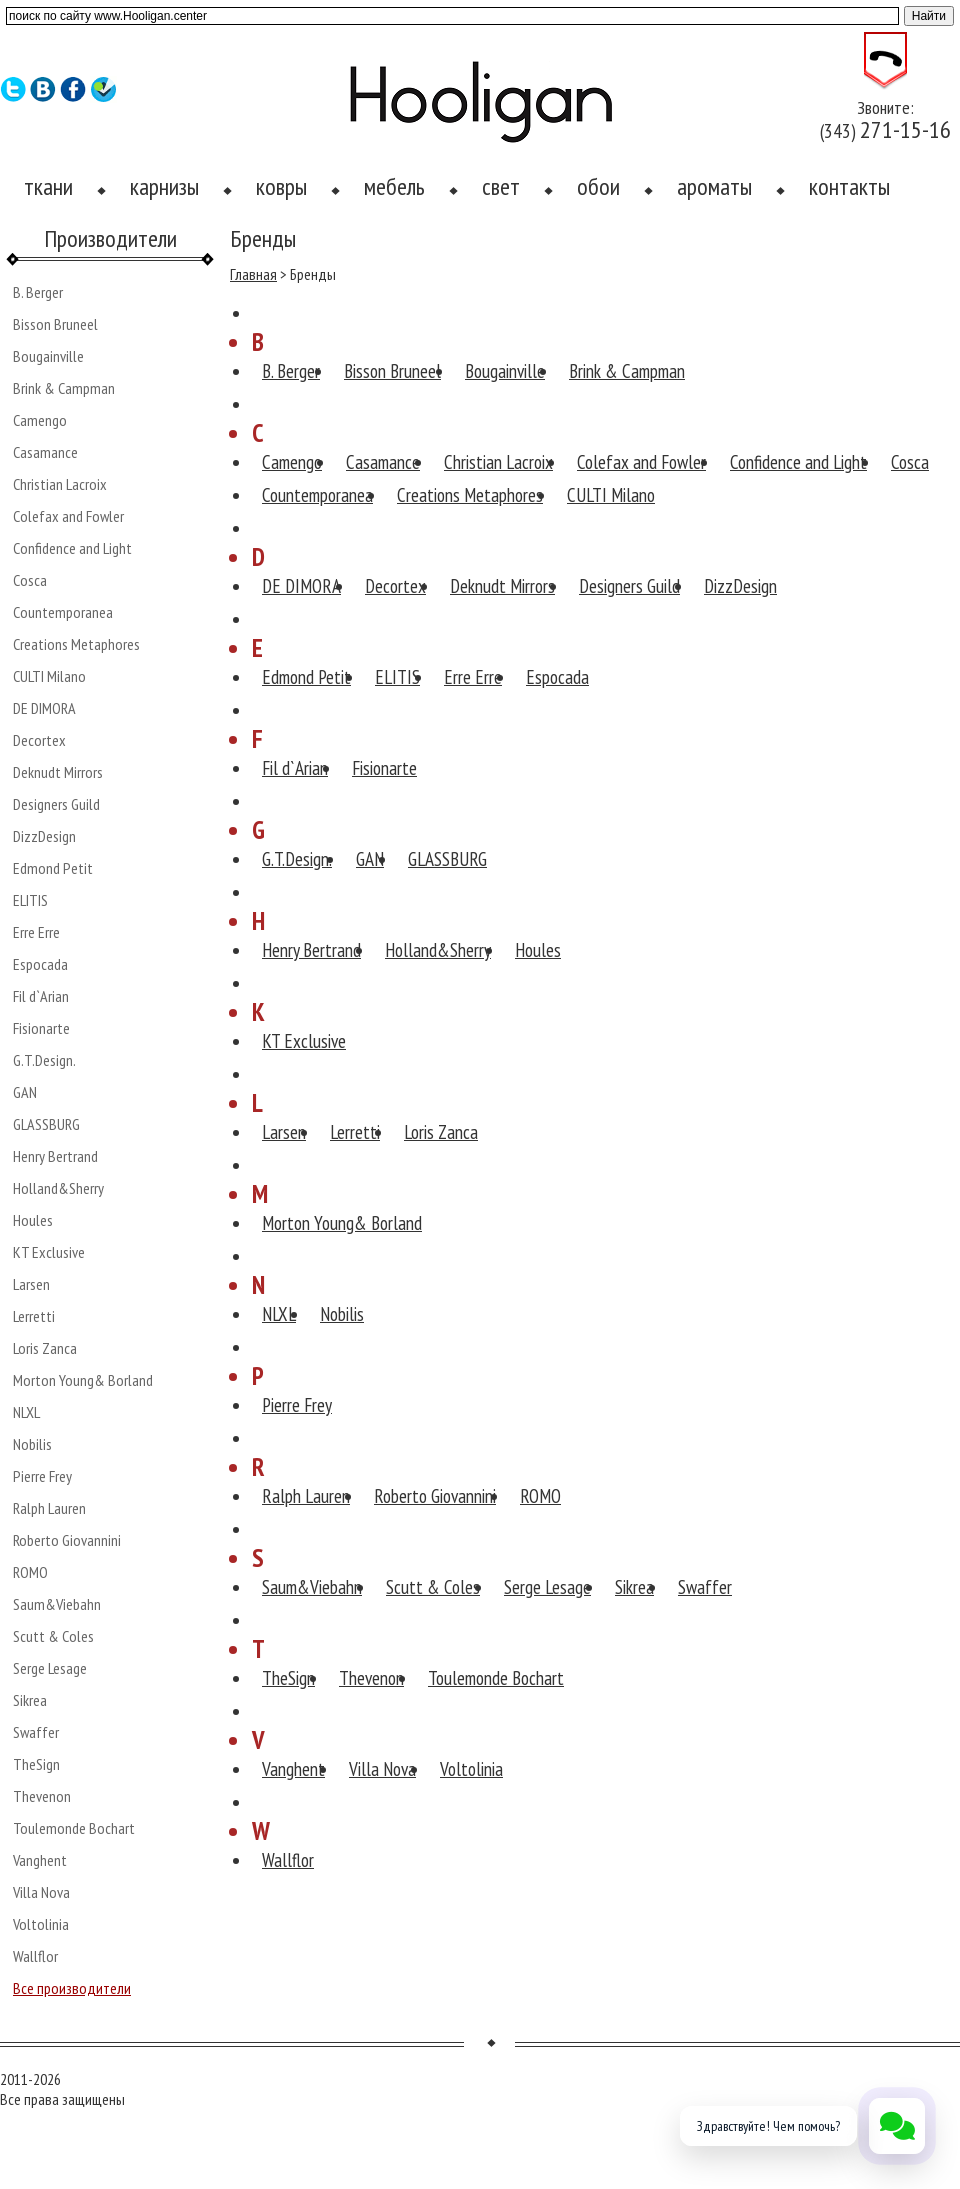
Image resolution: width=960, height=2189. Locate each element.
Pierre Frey (42, 1476)
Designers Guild (56, 804)
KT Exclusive (49, 1252)
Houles (33, 1220)
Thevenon (42, 1796)
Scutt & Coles (53, 1636)
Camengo (40, 420)
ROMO (30, 1572)
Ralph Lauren (49, 1508)
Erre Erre (36, 932)
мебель (394, 186)
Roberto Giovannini (67, 1540)
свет (501, 186)
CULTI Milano (49, 676)
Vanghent (40, 1860)
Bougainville (48, 356)
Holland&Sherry (58, 1188)
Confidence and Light (72, 548)
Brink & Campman (64, 388)
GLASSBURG (46, 1124)
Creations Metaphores (76, 644)
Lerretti (34, 1316)
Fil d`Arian (41, 996)
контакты (849, 186)
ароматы (714, 186)
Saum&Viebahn (57, 1604)
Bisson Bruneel (55, 324)
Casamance (45, 452)
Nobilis (32, 1444)
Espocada (40, 964)
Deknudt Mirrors (58, 772)
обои (598, 186)
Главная (253, 274)
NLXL (26, 1412)
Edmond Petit (53, 868)
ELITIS (30, 900)
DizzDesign (44, 836)
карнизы (164, 186)
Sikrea (30, 1700)
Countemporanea (63, 612)
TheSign (36, 1764)
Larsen (31, 1284)
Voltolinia (41, 1924)
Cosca (30, 580)
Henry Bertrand (55, 1156)
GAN (25, 1092)
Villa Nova (41, 1892)
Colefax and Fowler (68, 516)
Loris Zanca (45, 1348)
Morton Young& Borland (83, 1380)
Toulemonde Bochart (74, 1828)
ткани (48, 186)
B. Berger (38, 292)
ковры (281, 186)
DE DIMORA (44, 708)
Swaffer (36, 1732)
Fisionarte (41, 1028)
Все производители (72, 1988)
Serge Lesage (50, 1668)
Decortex (39, 740)
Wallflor (35, 1956)
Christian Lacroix (60, 484)
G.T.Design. (44, 1060)
